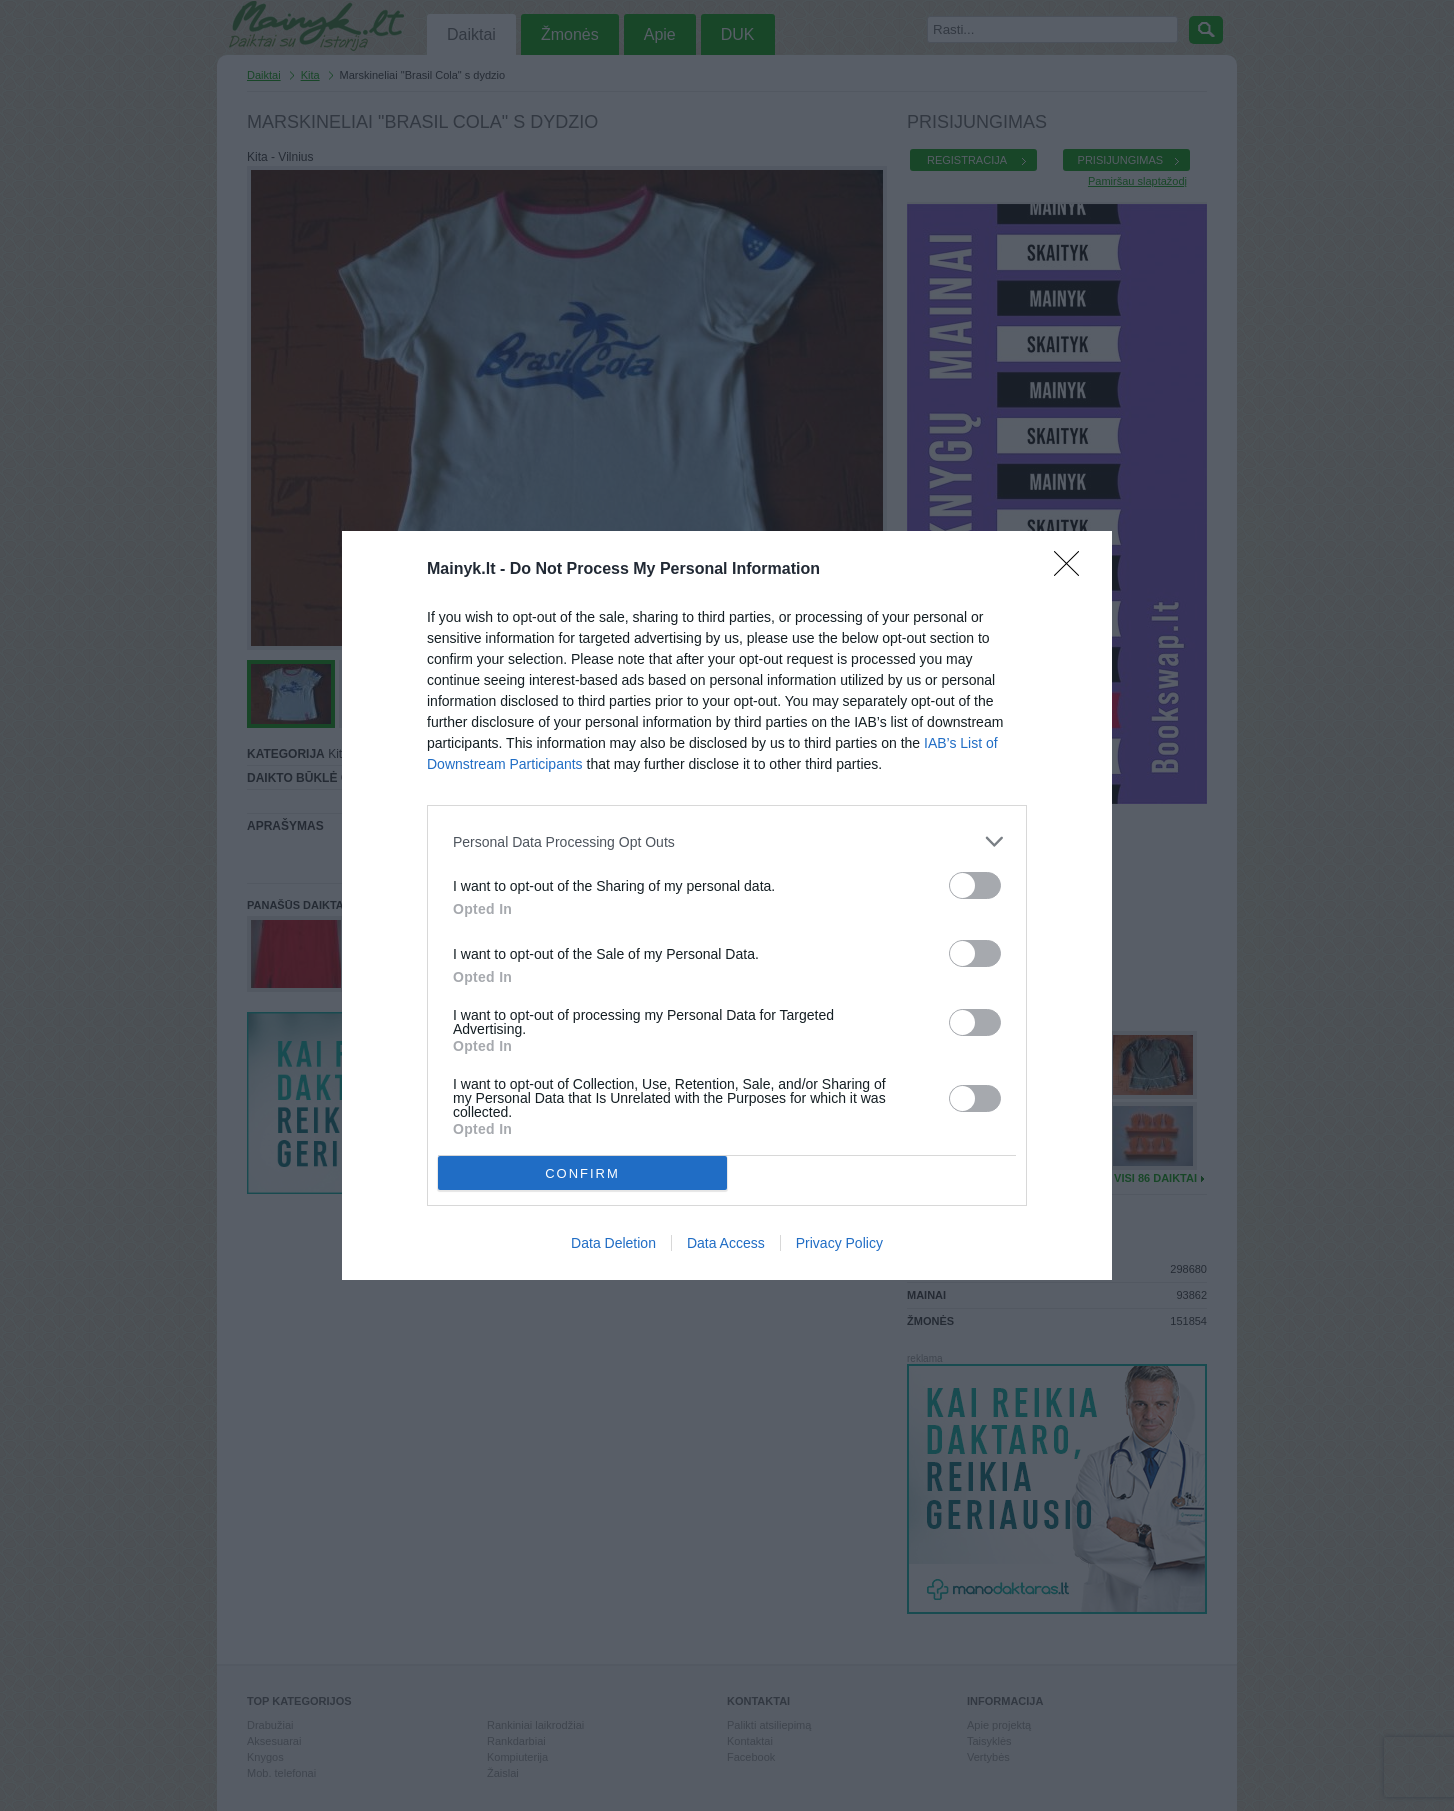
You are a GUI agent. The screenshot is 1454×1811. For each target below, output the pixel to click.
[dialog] (727, 905)
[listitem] (727, 841)
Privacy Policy (839, 1243)
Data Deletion (613, 1243)
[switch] (975, 885)
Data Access (726, 1243)
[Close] (1073, 570)
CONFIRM (582, 1172)
